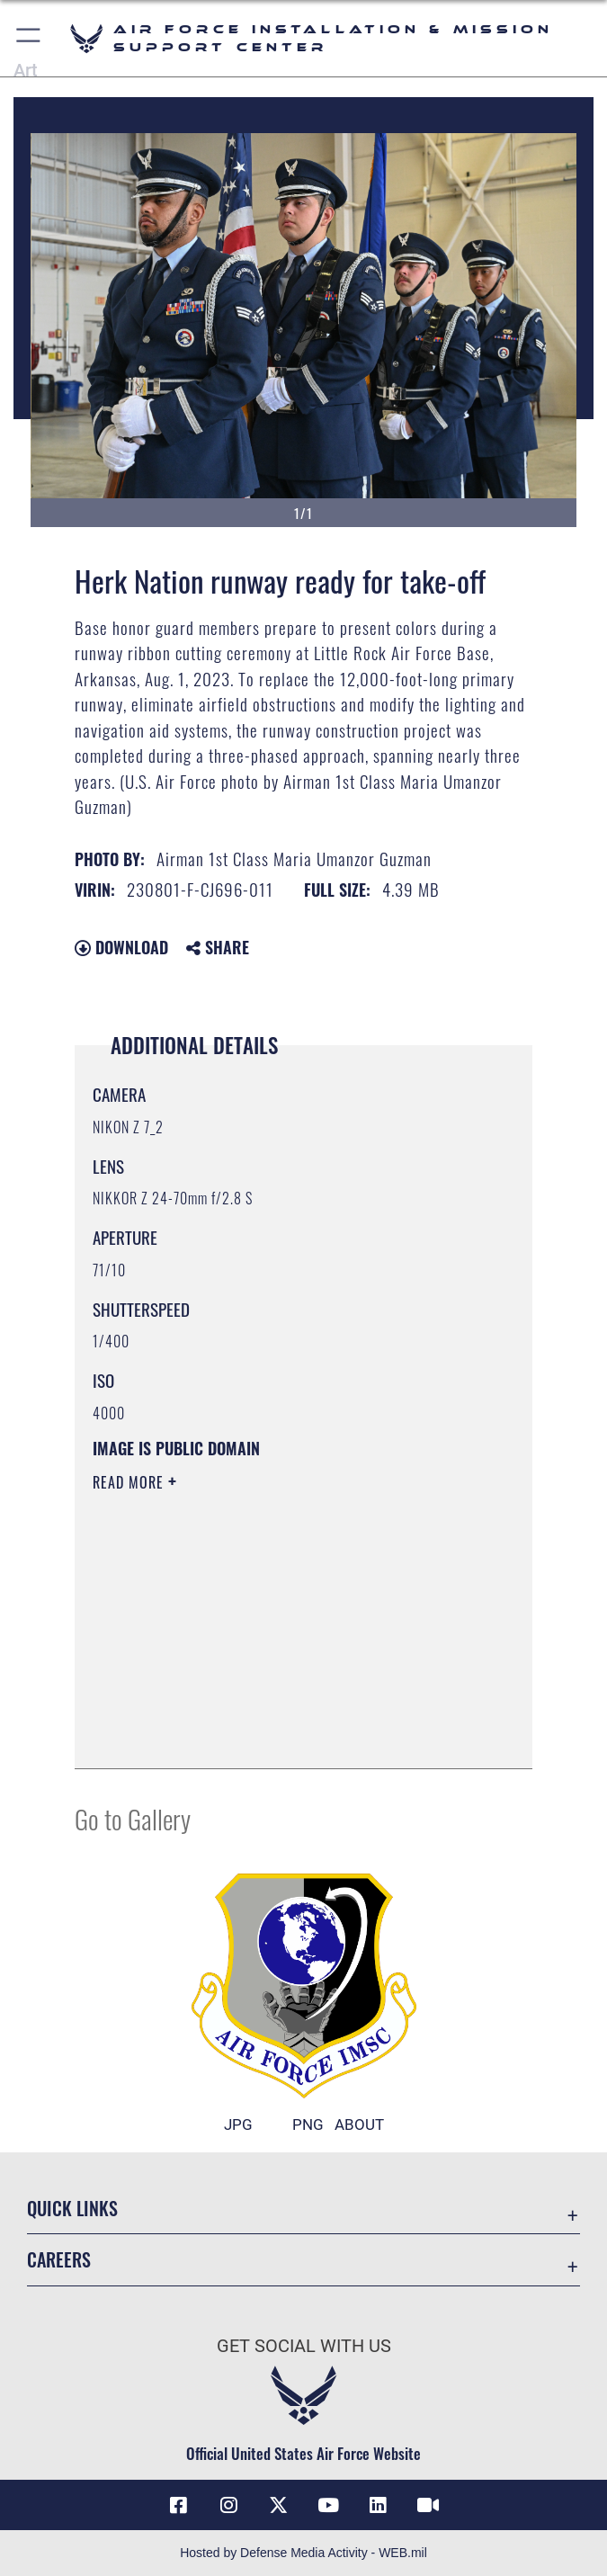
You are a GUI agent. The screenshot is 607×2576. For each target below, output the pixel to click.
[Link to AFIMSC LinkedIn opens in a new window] (378, 2504)
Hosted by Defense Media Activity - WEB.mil (303, 2552)
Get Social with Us (304, 2346)
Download (121, 947)
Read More (130, 1482)
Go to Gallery (133, 1818)
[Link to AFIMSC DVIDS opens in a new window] (428, 2504)
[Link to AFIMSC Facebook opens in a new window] (178, 2504)
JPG (238, 2124)
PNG (308, 2124)
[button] (29, 38)
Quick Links (72, 2208)
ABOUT (359, 2124)
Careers (59, 2259)
